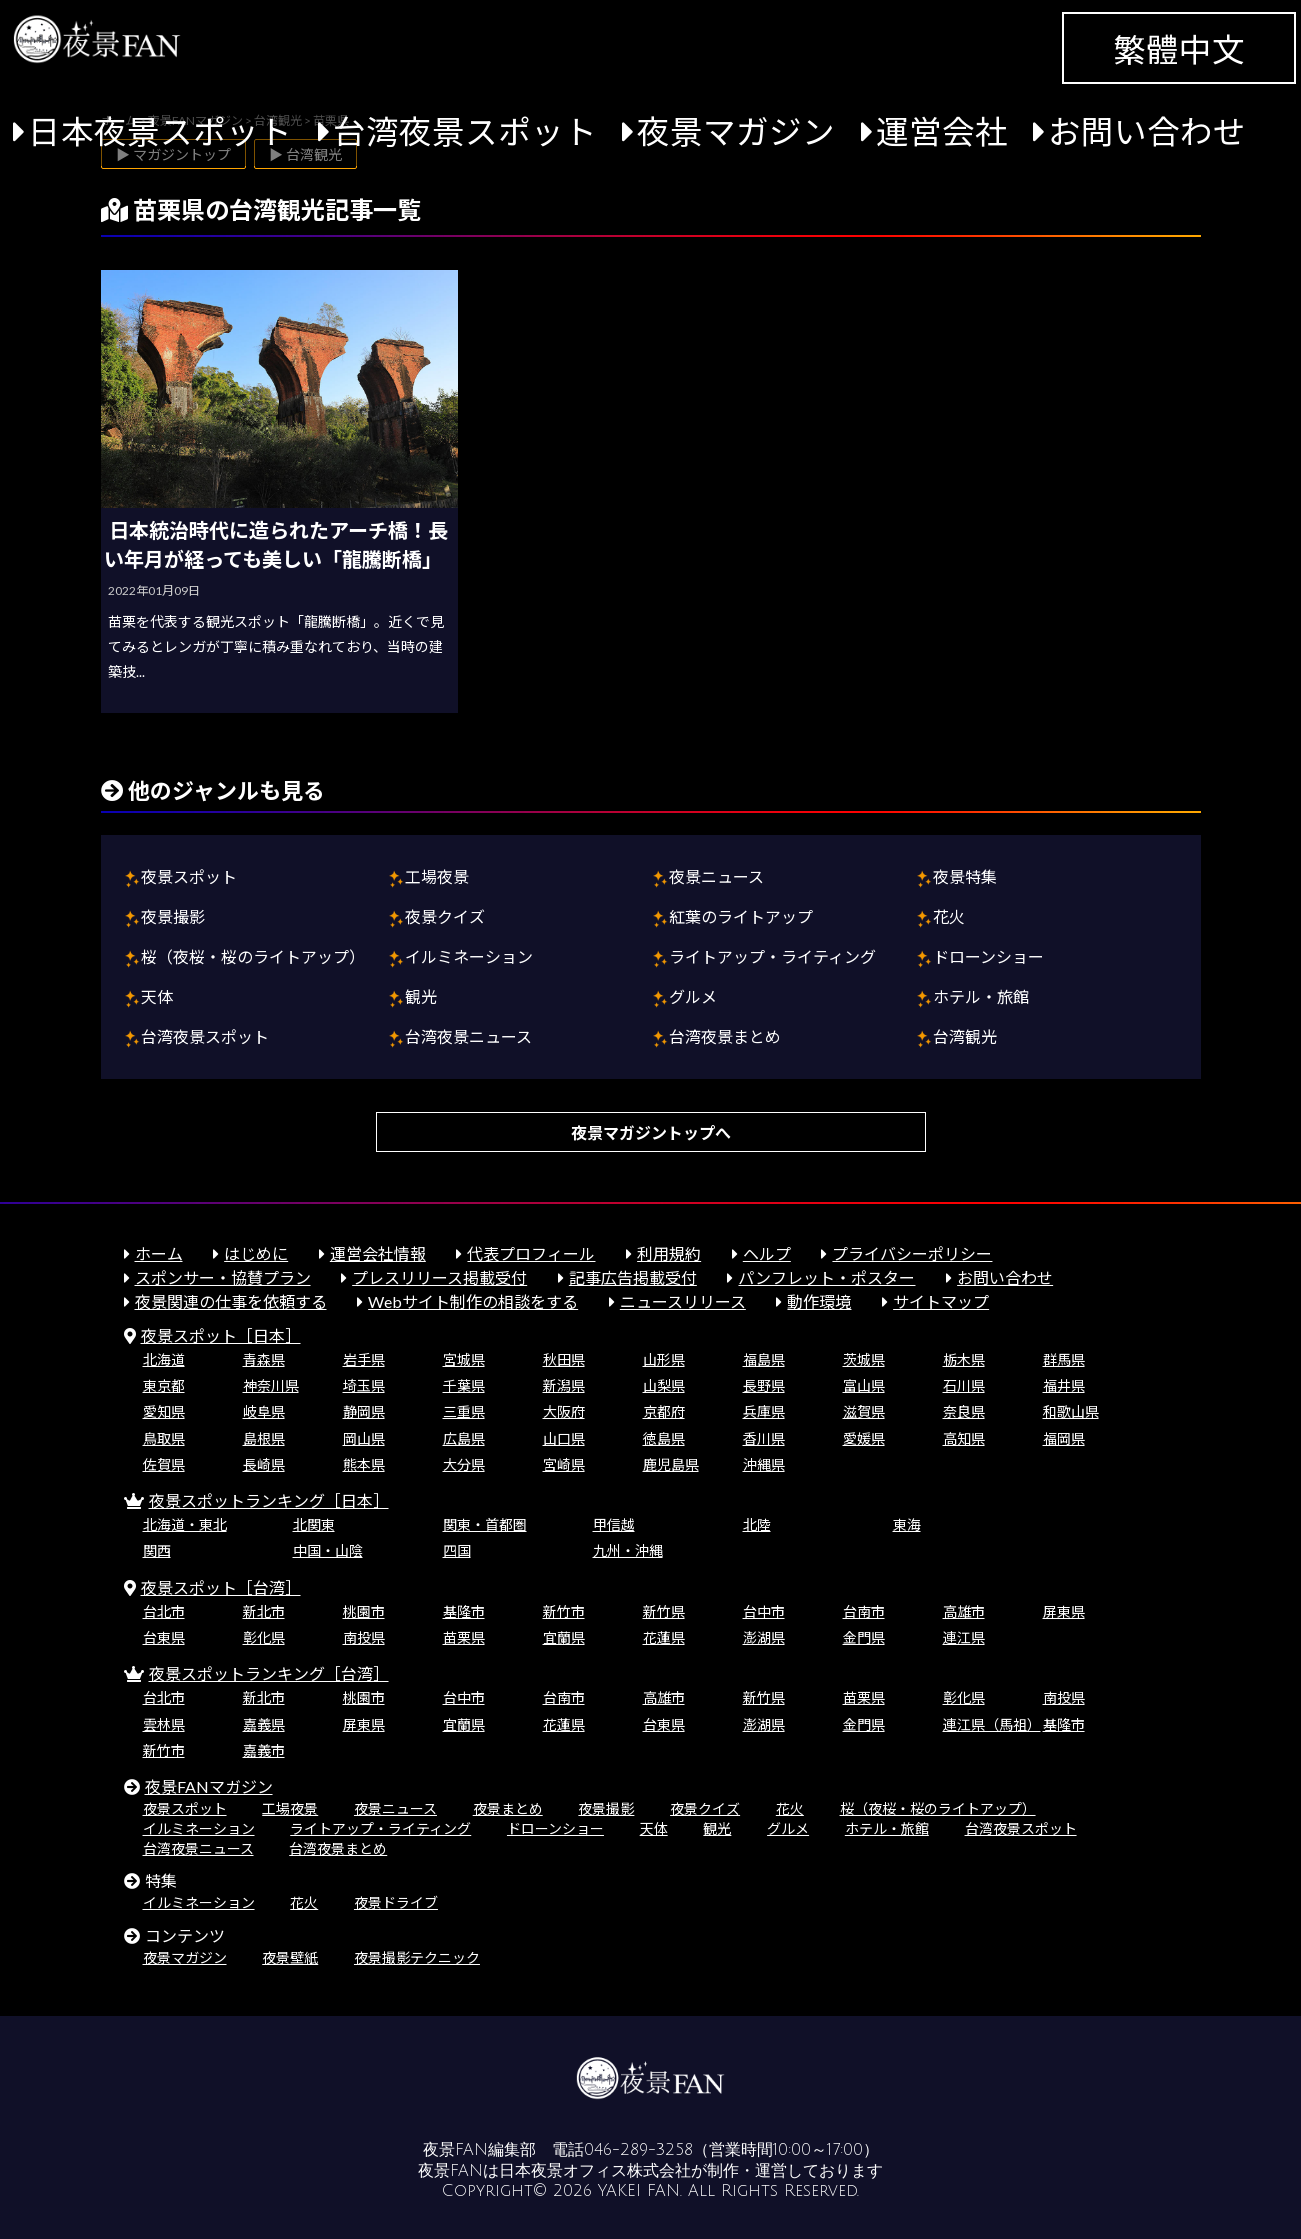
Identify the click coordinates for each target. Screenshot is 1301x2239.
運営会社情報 (378, 1253)
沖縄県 (764, 1464)
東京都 (164, 1385)
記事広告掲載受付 (633, 1277)
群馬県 (1064, 1359)
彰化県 (264, 1637)
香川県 (764, 1438)
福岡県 (1064, 1438)
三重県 (464, 1411)
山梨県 (664, 1385)
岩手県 (364, 1359)
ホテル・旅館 (981, 996)
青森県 (264, 1359)
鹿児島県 (671, 1464)
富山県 (864, 1385)
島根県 (264, 1438)
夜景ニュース (716, 876)
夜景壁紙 (290, 1957)
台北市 (164, 1611)
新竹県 (664, 1611)
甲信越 (614, 1524)
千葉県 (464, 1385)
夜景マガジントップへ (651, 1132)
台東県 (164, 1637)
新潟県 (564, 1385)
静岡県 (364, 1411)
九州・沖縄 (628, 1550)
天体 (157, 996)
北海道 (164, 1359)
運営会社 (942, 131)
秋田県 (564, 1359)
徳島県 (664, 1438)
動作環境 (819, 1301)
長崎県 (264, 1464)
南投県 (364, 1637)
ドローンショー (988, 956)
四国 (457, 1550)
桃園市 (364, 1611)
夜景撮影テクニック (417, 1957)
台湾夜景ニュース (468, 1036)
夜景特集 (965, 876)
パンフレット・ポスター (826, 1277)
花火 (949, 916)
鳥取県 (164, 1438)
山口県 (564, 1438)
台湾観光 (965, 1036)
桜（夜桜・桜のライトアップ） (253, 956)
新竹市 (564, 1611)
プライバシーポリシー (912, 1253)
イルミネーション (469, 956)
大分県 (464, 1464)
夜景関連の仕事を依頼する (231, 1301)
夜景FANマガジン (209, 1786)
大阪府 (564, 1411)
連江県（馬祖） (992, 1724)
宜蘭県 (564, 1637)
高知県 (964, 1438)
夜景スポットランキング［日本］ (269, 1500)
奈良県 (964, 1411)
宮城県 (464, 1359)
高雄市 (964, 1611)
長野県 (764, 1385)
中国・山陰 (328, 1550)
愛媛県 (864, 1438)
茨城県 (864, 1359)
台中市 (764, 1611)
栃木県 (964, 1359)
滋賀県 (864, 1411)
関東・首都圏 (485, 1524)
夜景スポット (189, 876)
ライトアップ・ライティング (772, 956)
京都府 (664, 1411)
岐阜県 (264, 1411)
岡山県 (364, 1438)
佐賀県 (164, 1464)
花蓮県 (664, 1637)
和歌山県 (1071, 1411)
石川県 (964, 1385)
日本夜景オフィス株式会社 (595, 2171)
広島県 (464, 1438)
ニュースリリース (683, 1301)
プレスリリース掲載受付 (439, 1277)
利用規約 (669, 1253)
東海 (907, 1524)
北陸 (757, 1524)
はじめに (256, 1253)
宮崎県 (564, 1464)
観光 (421, 996)
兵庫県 (764, 1411)
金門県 (864, 1637)
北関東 (314, 1524)
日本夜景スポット (160, 131)
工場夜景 (437, 876)
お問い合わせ (1147, 131)
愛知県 (164, 1411)
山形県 (664, 1359)
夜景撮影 (173, 916)
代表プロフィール (531, 1253)
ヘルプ (767, 1253)
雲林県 (164, 1724)
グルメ (693, 996)
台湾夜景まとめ (725, 1036)
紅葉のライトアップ (741, 916)
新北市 (264, 1611)
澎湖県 (764, 1637)
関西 (157, 1550)
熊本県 (364, 1464)
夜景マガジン (736, 131)
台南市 (864, 1611)
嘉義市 (264, 1750)
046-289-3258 (638, 2150)
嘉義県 (264, 1724)
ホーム (159, 1253)
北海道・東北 (185, 1524)
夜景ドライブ (396, 1902)
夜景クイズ (445, 916)
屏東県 (1064, 1611)
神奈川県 (271, 1385)
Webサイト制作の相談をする (473, 1301)
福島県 (764, 1359)
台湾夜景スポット (465, 131)
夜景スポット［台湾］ (221, 1587)
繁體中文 (1179, 49)
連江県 (964, 1637)
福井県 (1064, 1385)
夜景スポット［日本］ (221, 1335)
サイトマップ (941, 1301)
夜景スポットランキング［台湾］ (269, 1673)
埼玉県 (364, 1385)
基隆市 (464, 1611)
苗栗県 (464, 1637)
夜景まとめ (508, 1808)
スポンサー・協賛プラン (223, 1277)
